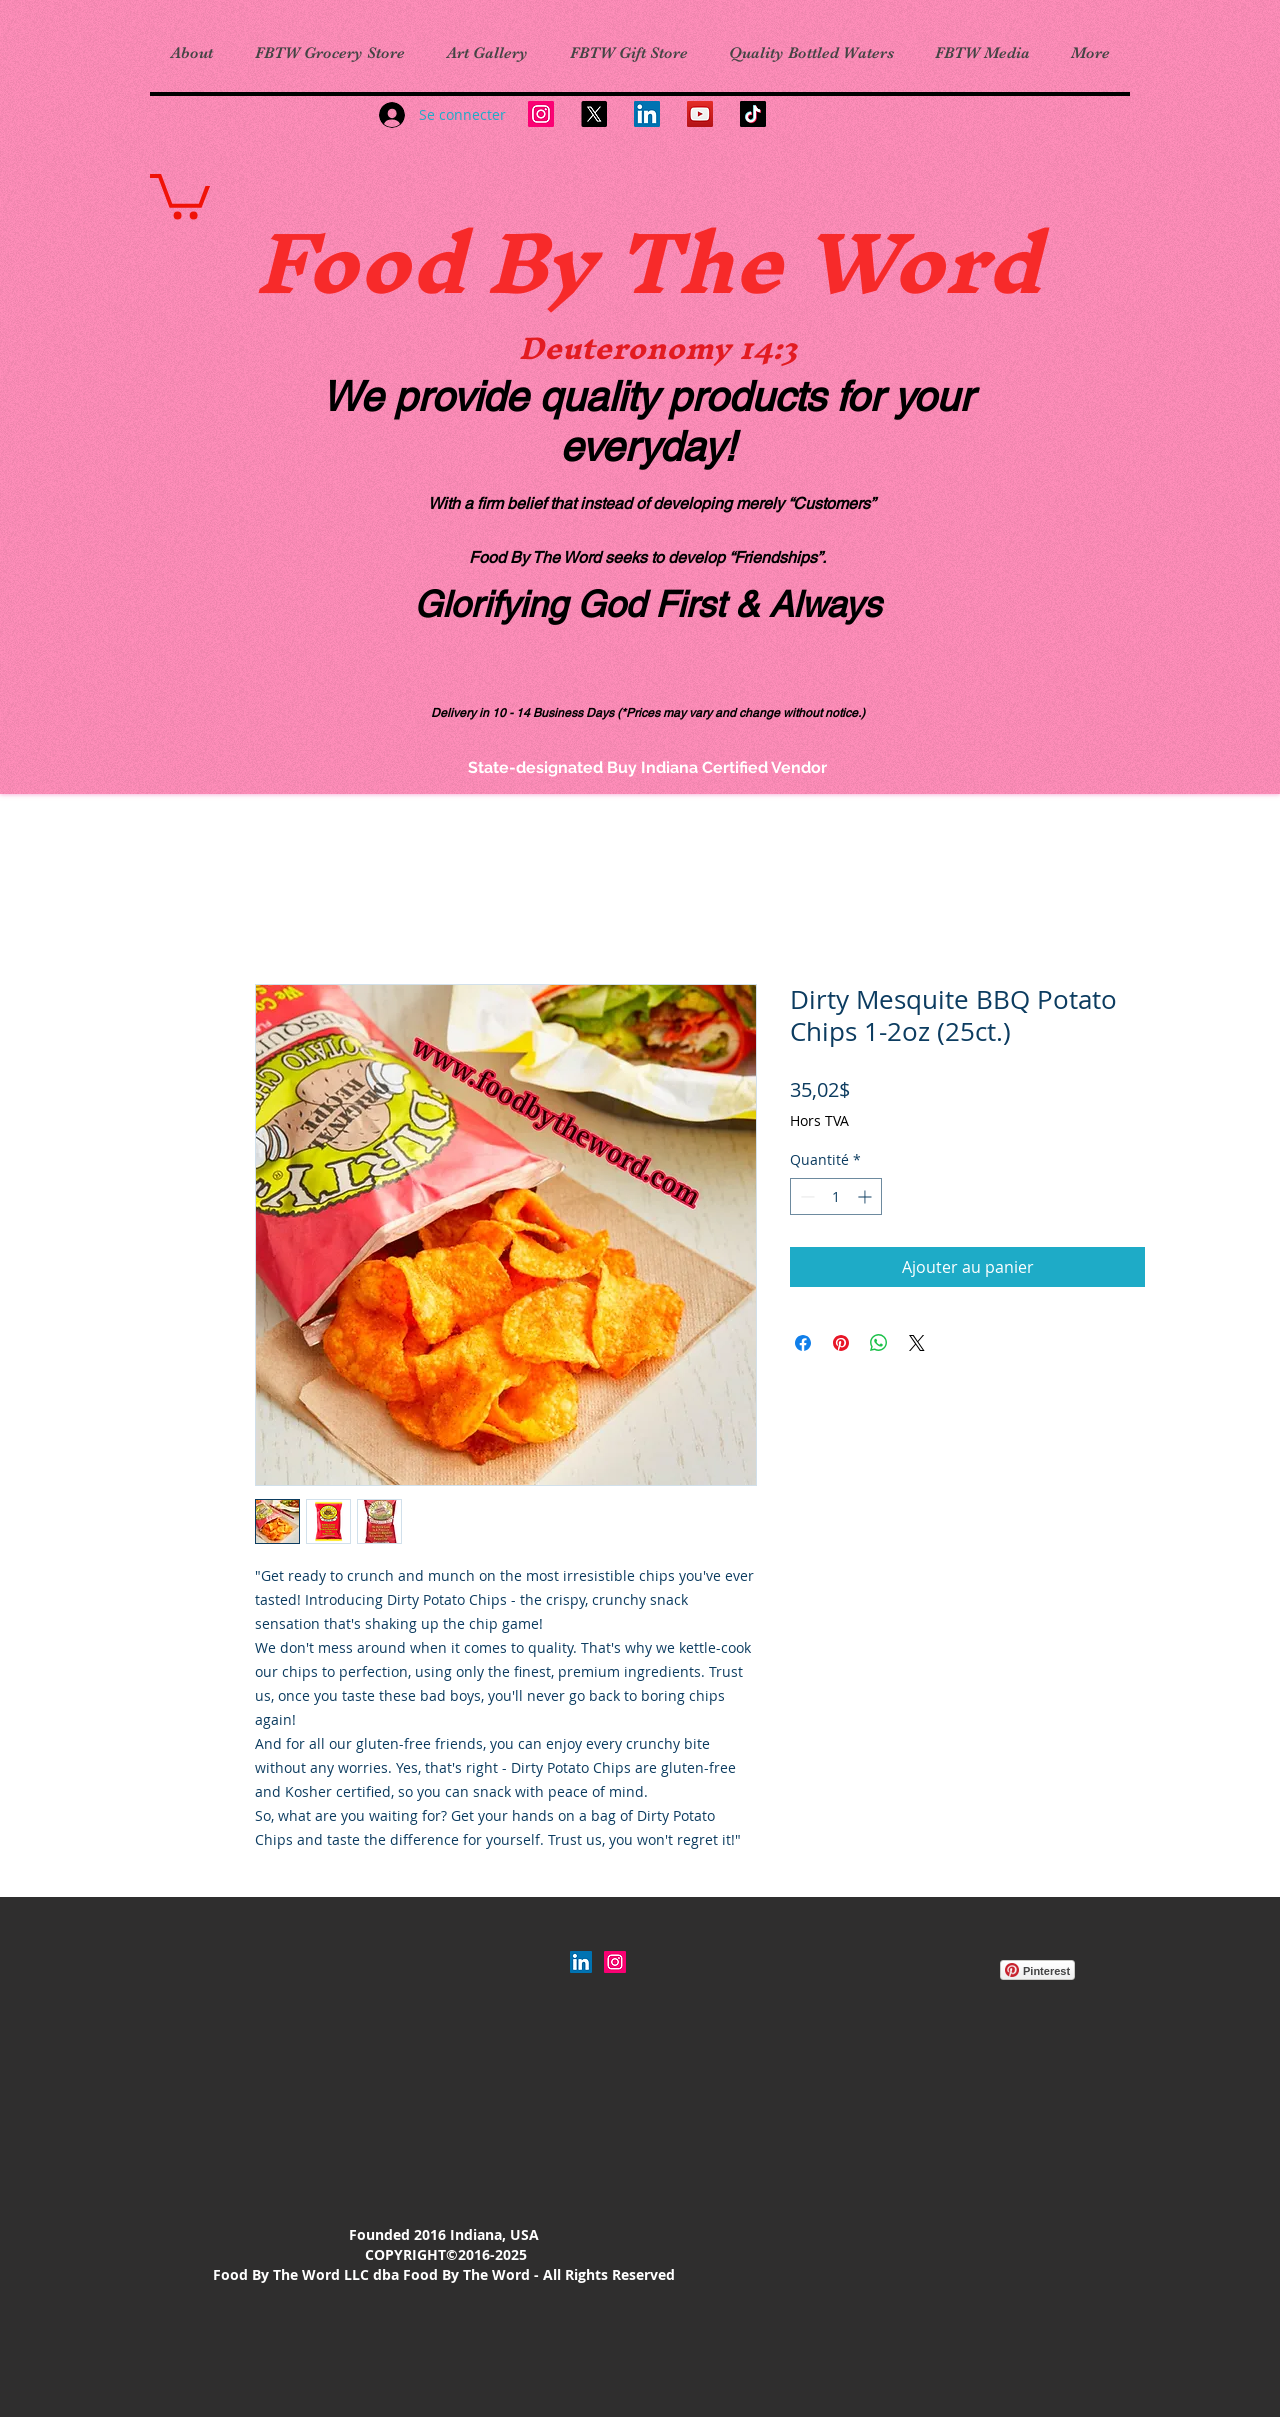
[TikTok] (753, 114)
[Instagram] (541, 114)
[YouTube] (700, 114)
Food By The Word (648, 262)
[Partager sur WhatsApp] (879, 1343)
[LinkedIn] (647, 114)
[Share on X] (917, 1343)
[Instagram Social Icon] (615, 1962)
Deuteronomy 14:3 (658, 348)
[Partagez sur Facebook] (803, 1343)
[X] (594, 114)
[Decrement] (805, 1196)
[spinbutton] (836, 1196)
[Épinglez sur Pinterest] (841, 1343)
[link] (180, 194)
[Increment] (866, 1196)
